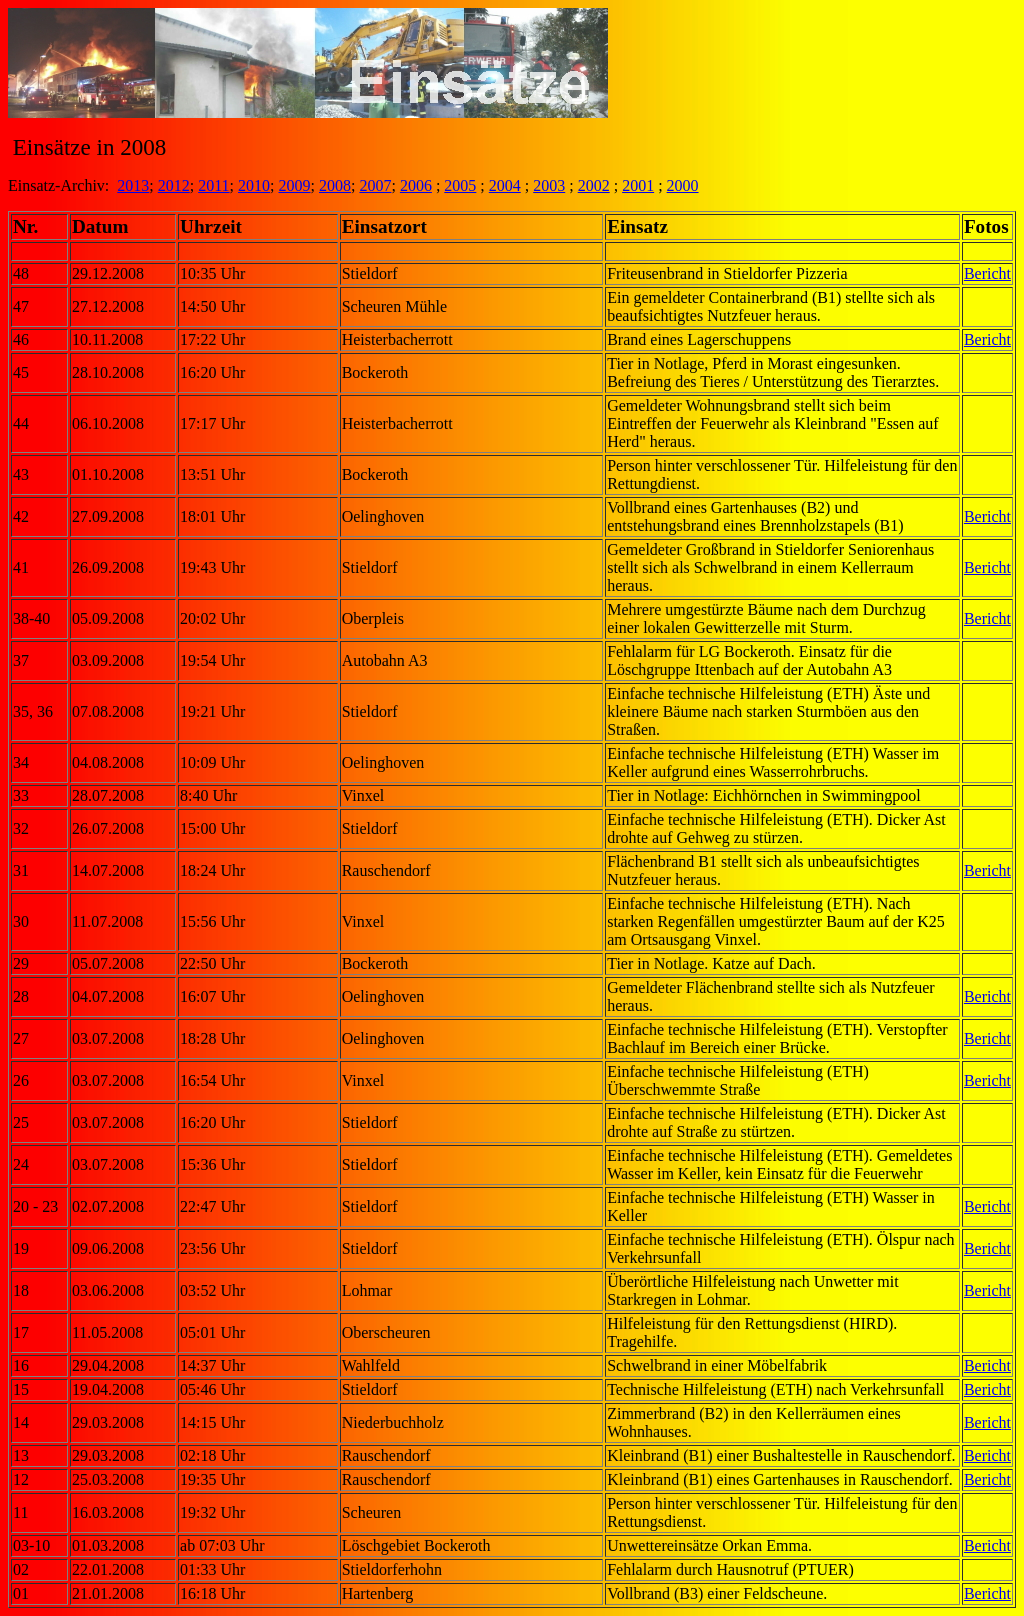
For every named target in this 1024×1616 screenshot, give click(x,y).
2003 (549, 185)
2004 (505, 185)
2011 (213, 185)
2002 (594, 185)
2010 (254, 185)
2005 (460, 185)
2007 (375, 185)
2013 (133, 185)
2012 (174, 185)
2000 (683, 185)
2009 (295, 185)
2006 (416, 185)
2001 (638, 185)
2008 (335, 185)
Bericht (987, 273)
